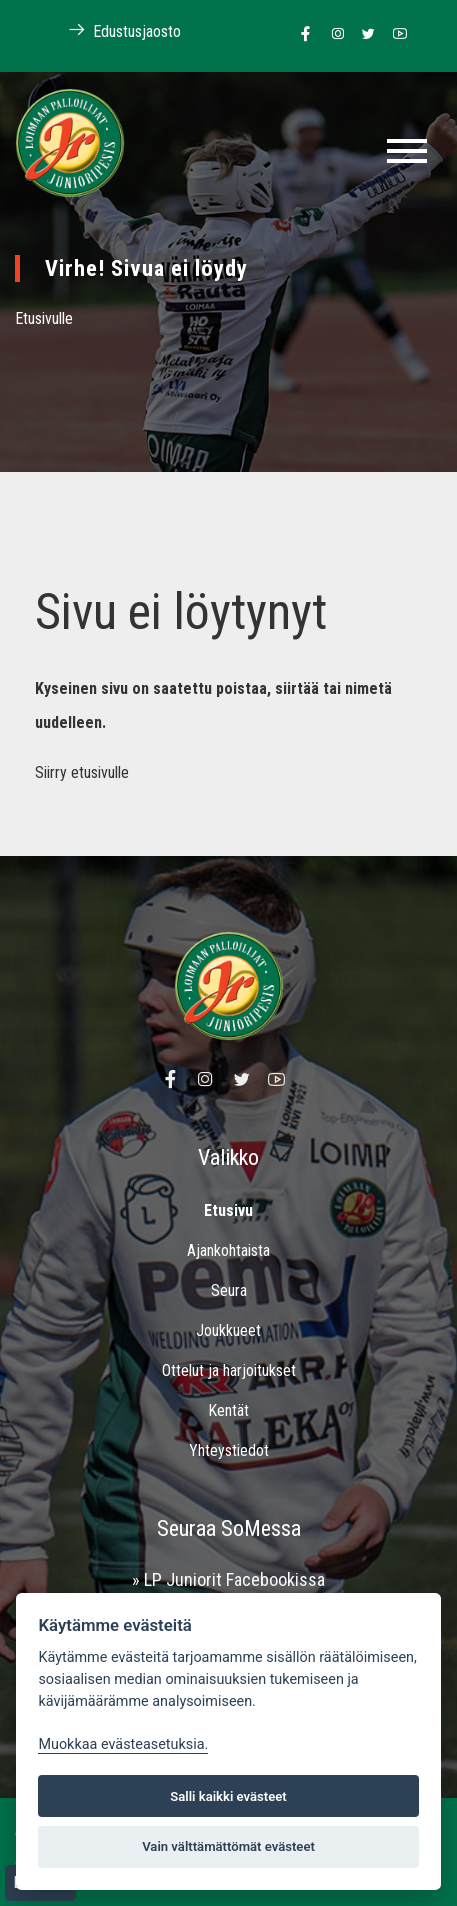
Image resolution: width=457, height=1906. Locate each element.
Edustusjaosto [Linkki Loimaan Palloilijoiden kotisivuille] (114, 30)
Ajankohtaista (228, 1250)
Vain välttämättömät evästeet (228, 1846)
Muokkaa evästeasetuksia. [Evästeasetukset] (123, 1744)
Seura (229, 1290)
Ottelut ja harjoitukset (229, 1370)
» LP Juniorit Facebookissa (228, 1579)
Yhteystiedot (229, 1450)
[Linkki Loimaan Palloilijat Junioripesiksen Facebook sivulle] (300, 35)
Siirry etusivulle (82, 772)
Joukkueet (228, 1330)
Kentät (228, 1410)
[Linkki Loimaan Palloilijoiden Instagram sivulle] (332, 35)
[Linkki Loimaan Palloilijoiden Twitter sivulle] (363, 35)
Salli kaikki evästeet (228, 1796)
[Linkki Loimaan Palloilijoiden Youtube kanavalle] (394, 35)
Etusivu (228, 1210)
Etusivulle (44, 318)
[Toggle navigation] (407, 151)
